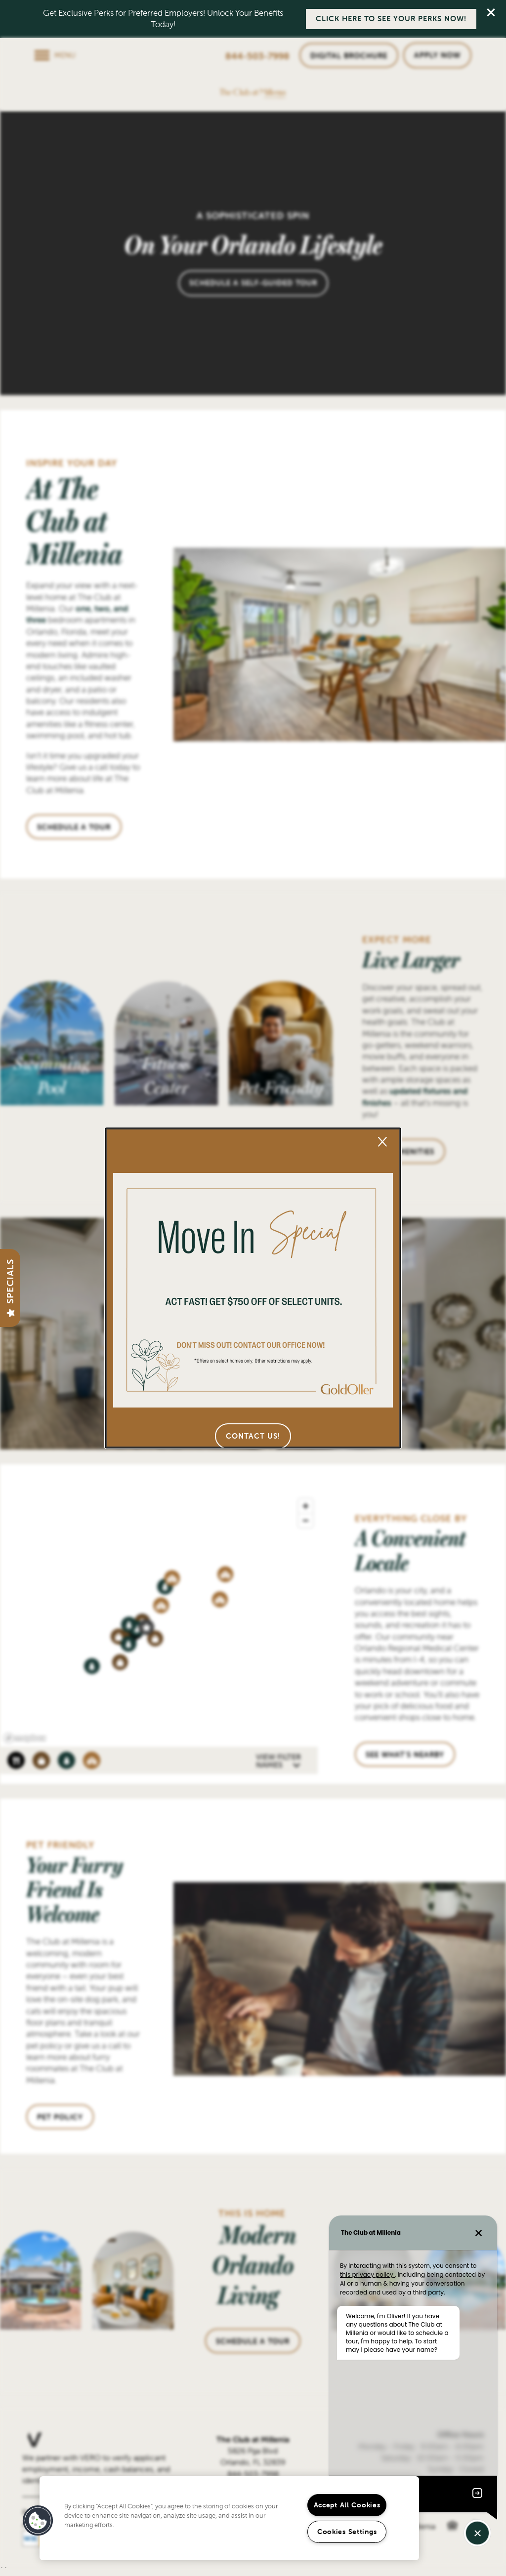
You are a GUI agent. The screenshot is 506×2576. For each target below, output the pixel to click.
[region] (229, 2518)
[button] (253, 1436)
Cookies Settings (347, 2531)
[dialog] (253, 1288)
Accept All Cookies (347, 2504)
